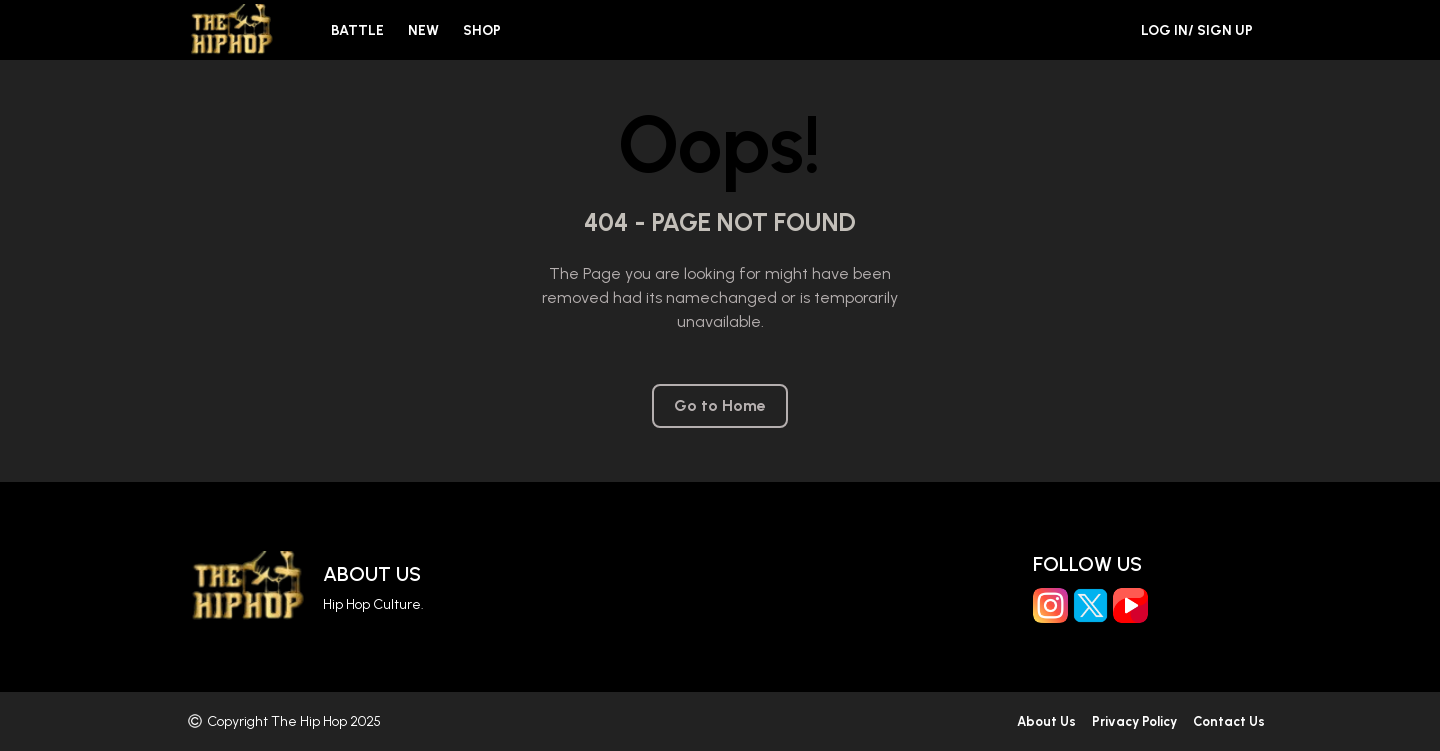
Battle (357, 30)
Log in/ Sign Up (1197, 30)
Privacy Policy (1134, 721)
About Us (372, 574)
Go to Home (720, 405)
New (423, 30)
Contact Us (1229, 721)
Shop (482, 30)
